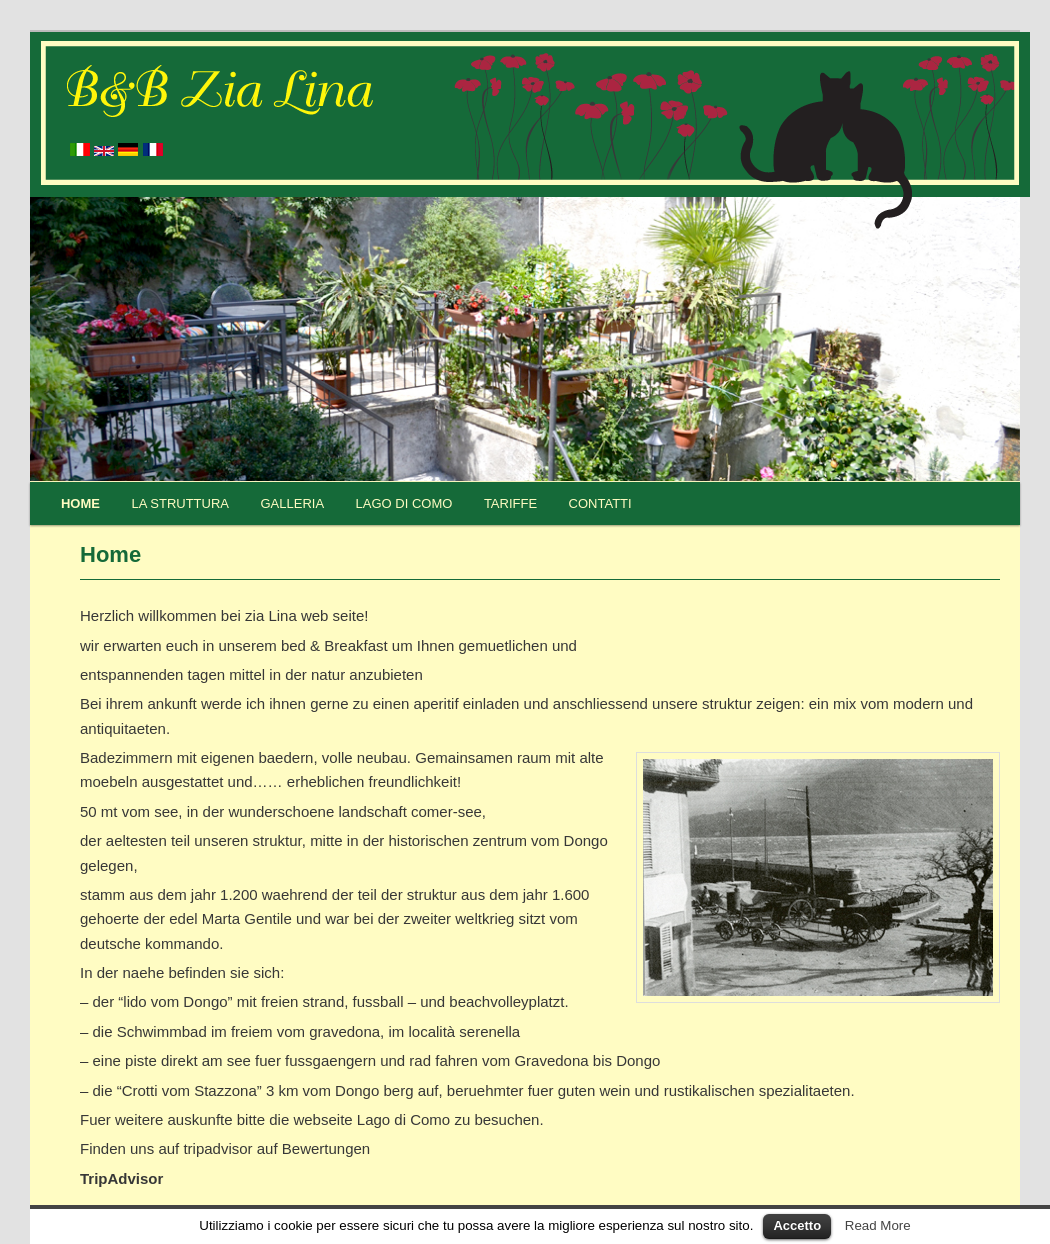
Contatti (600, 503)
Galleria (293, 503)
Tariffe (510, 503)
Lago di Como (404, 503)
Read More (878, 1225)
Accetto (797, 1225)
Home (80, 503)
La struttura (180, 503)
